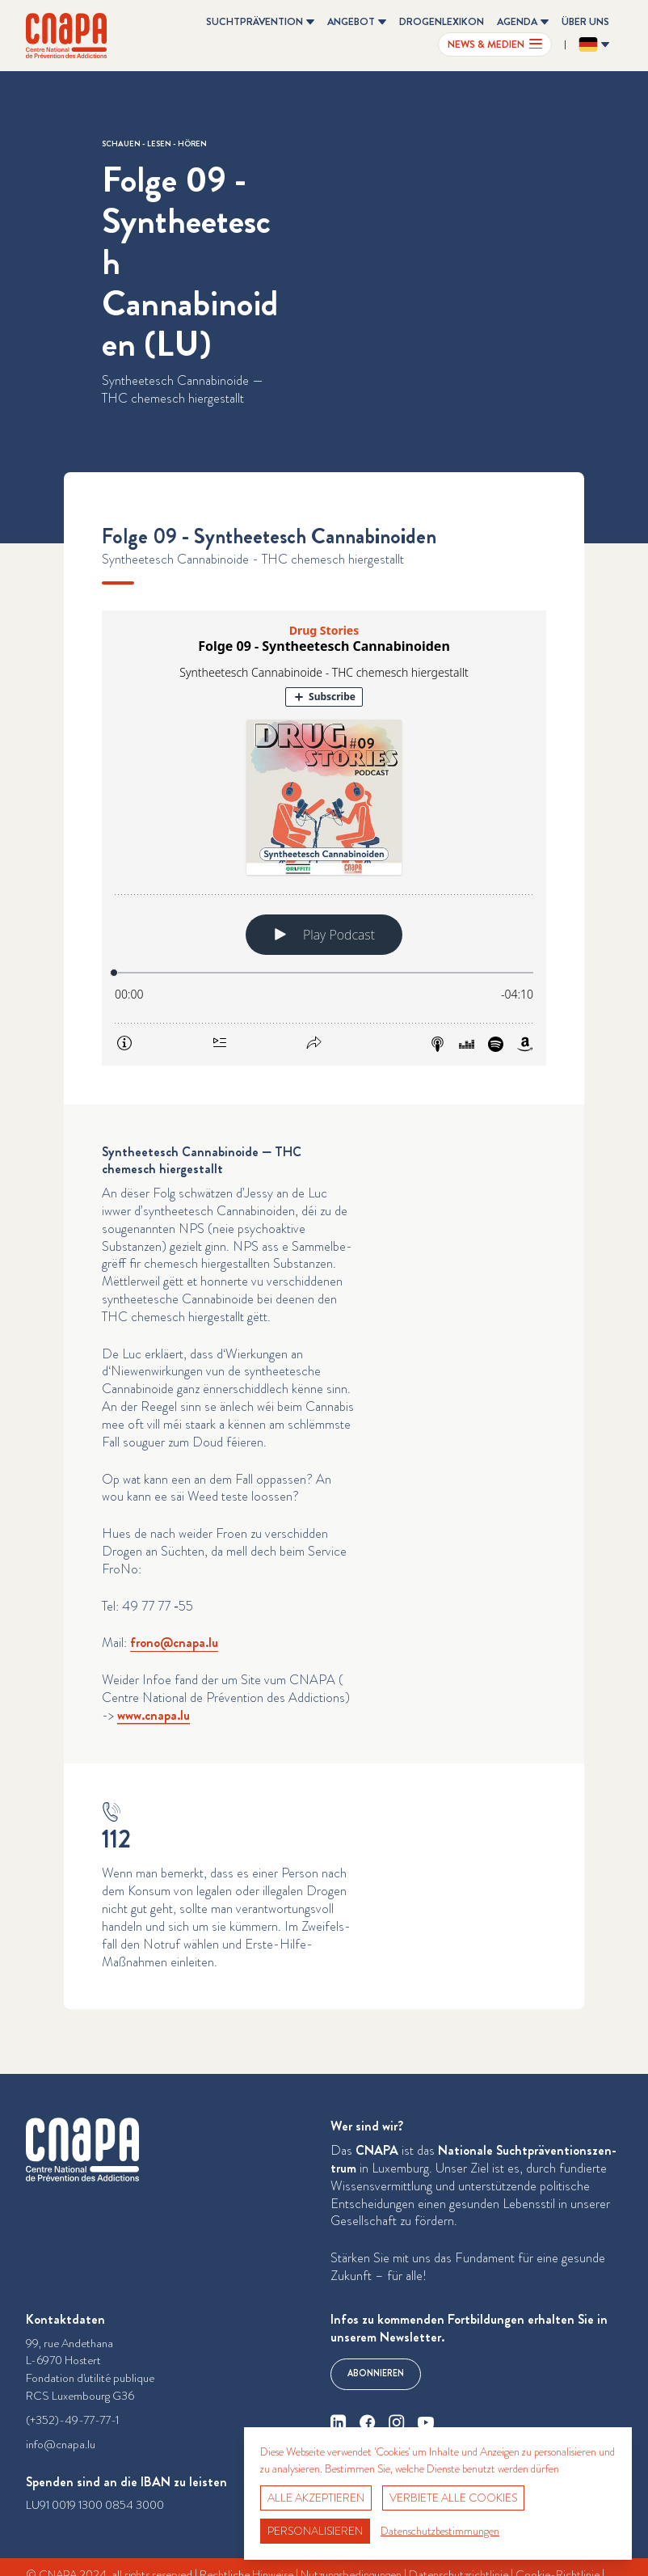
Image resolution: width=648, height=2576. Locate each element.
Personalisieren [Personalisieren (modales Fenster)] (315, 2531)
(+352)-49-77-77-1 (72, 2420)
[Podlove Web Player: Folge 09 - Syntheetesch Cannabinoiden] (324, 838)
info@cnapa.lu (60, 2444)
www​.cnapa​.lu (153, 1715)
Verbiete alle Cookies (453, 2497)
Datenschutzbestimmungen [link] (440, 2531)
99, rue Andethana (69, 2343)
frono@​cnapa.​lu (174, 1642)
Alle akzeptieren (315, 2497)
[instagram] (397, 2422)
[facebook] (368, 2422)
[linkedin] (338, 2422)
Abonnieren (375, 2373)
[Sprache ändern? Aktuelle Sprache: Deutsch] (594, 44)
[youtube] (426, 2422)
